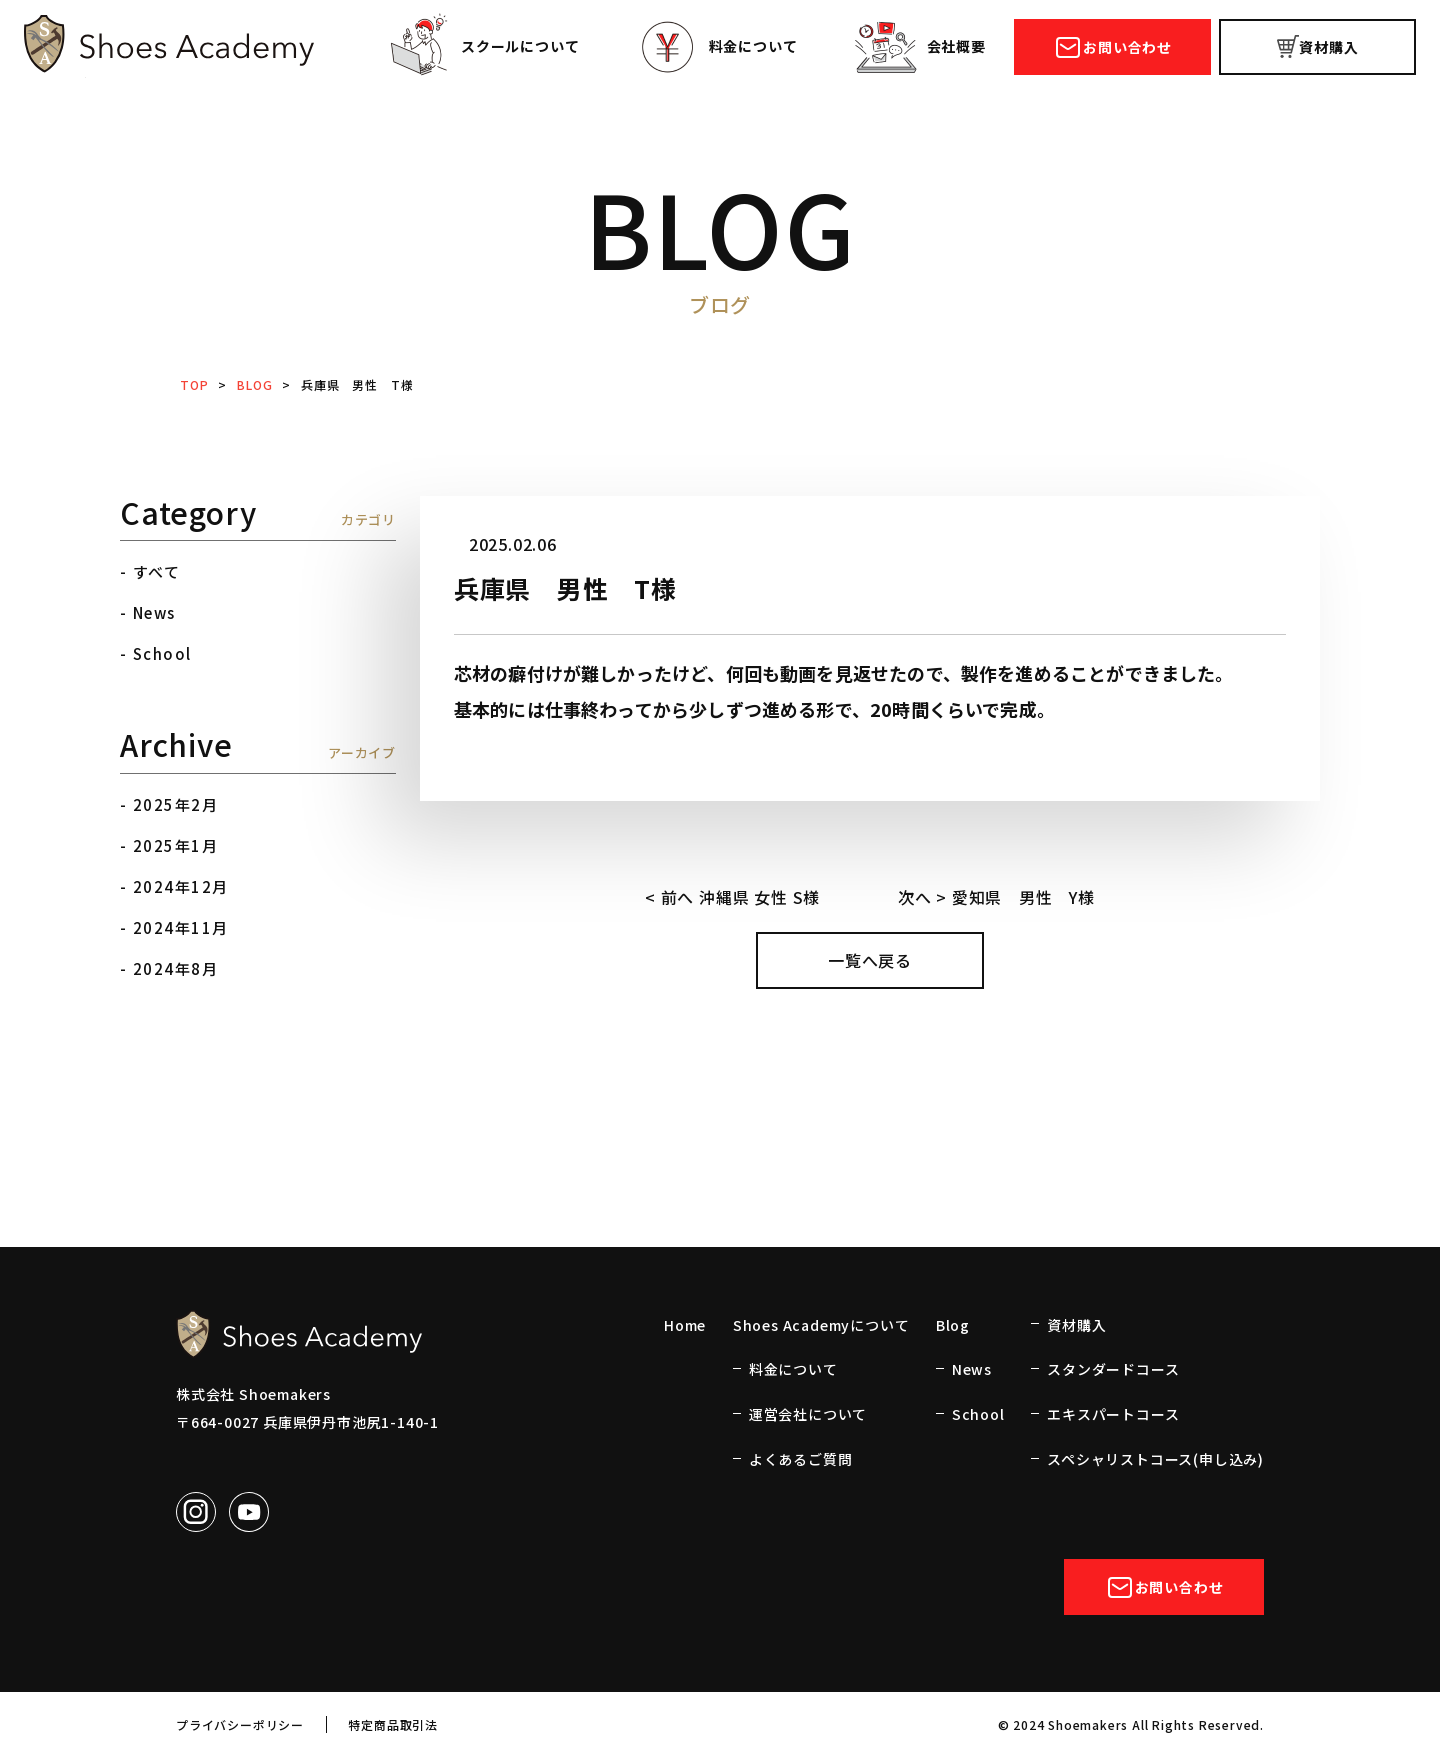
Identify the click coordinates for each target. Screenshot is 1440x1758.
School (162, 653)
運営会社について (808, 1414)
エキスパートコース (1113, 1414)
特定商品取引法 (393, 1724)
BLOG (254, 384)
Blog (953, 1325)
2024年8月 (176, 968)
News (154, 612)
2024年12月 (181, 886)
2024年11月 (181, 927)
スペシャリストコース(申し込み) (1155, 1459)
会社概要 (919, 48)
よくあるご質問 (801, 1459)
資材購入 (1318, 47)
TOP (194, 384)
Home (685, 1325)
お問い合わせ (1112, 48)
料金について (716, 48)
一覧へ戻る (870, 960)
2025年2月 (176, 804)
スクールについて (482, 48)
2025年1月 (176, 845)
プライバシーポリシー (240, 1724)
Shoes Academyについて (821, 1325)
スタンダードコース (1113, 1369)
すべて (157, 571)
